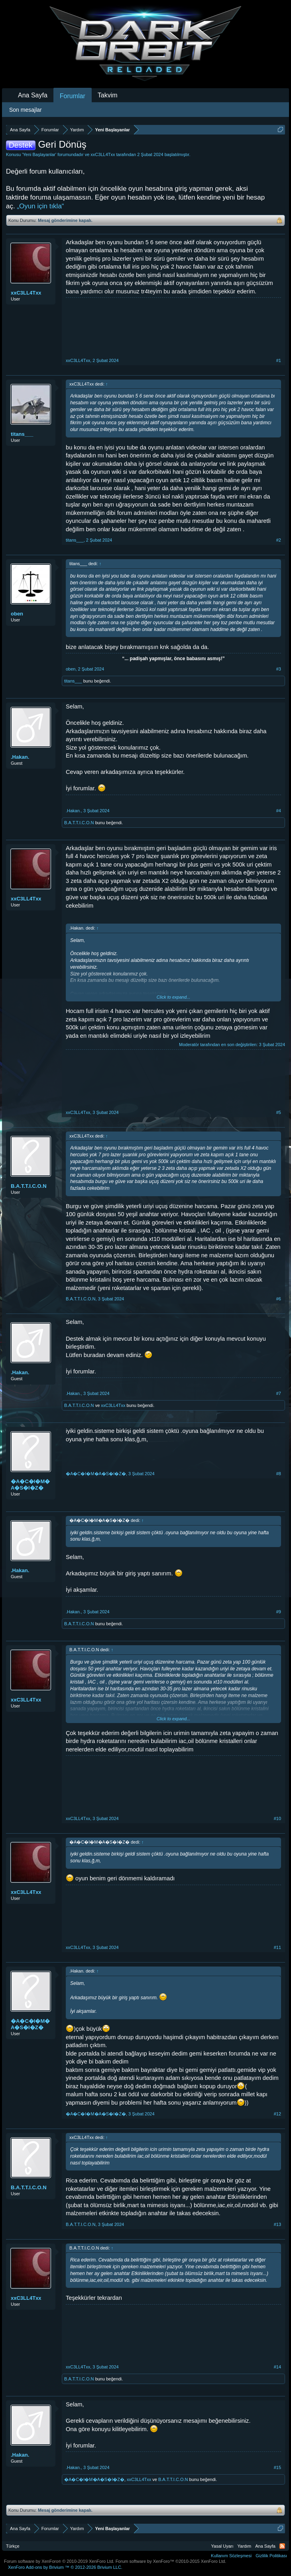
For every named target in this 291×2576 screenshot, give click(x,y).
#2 (278, 540)
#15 (277, 2467)
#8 (278, 1473)
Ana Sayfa (32, 95)
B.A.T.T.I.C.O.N (79, 822)
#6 (278, 1298)
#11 (277, 1947)
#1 (278, 360)
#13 (277, 2224)
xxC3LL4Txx (102, 154)
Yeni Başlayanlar (39, 154)
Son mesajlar (25, 110)
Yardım (245, 2546)
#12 (277, 2113)
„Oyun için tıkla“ (40, 206)
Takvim (108, 95)
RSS (282, 2546)
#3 (278, 669)
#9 (278, 1611)
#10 (277, 1818)
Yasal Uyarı (222, 2546)
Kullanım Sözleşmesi (231, 2555)
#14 (277, 2366)
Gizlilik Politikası (271, 2555)
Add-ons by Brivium (65, 2567)
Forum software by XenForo (59, 2561)
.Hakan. (20, 757)
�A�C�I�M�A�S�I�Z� (30, 1484)
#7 (278, 1393)
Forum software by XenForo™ (171, 2561)
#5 (278, 1112)
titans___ (22, 434)
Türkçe (13, 2546)
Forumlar (72, 96)
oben (17, 614)
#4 (278, 810)
